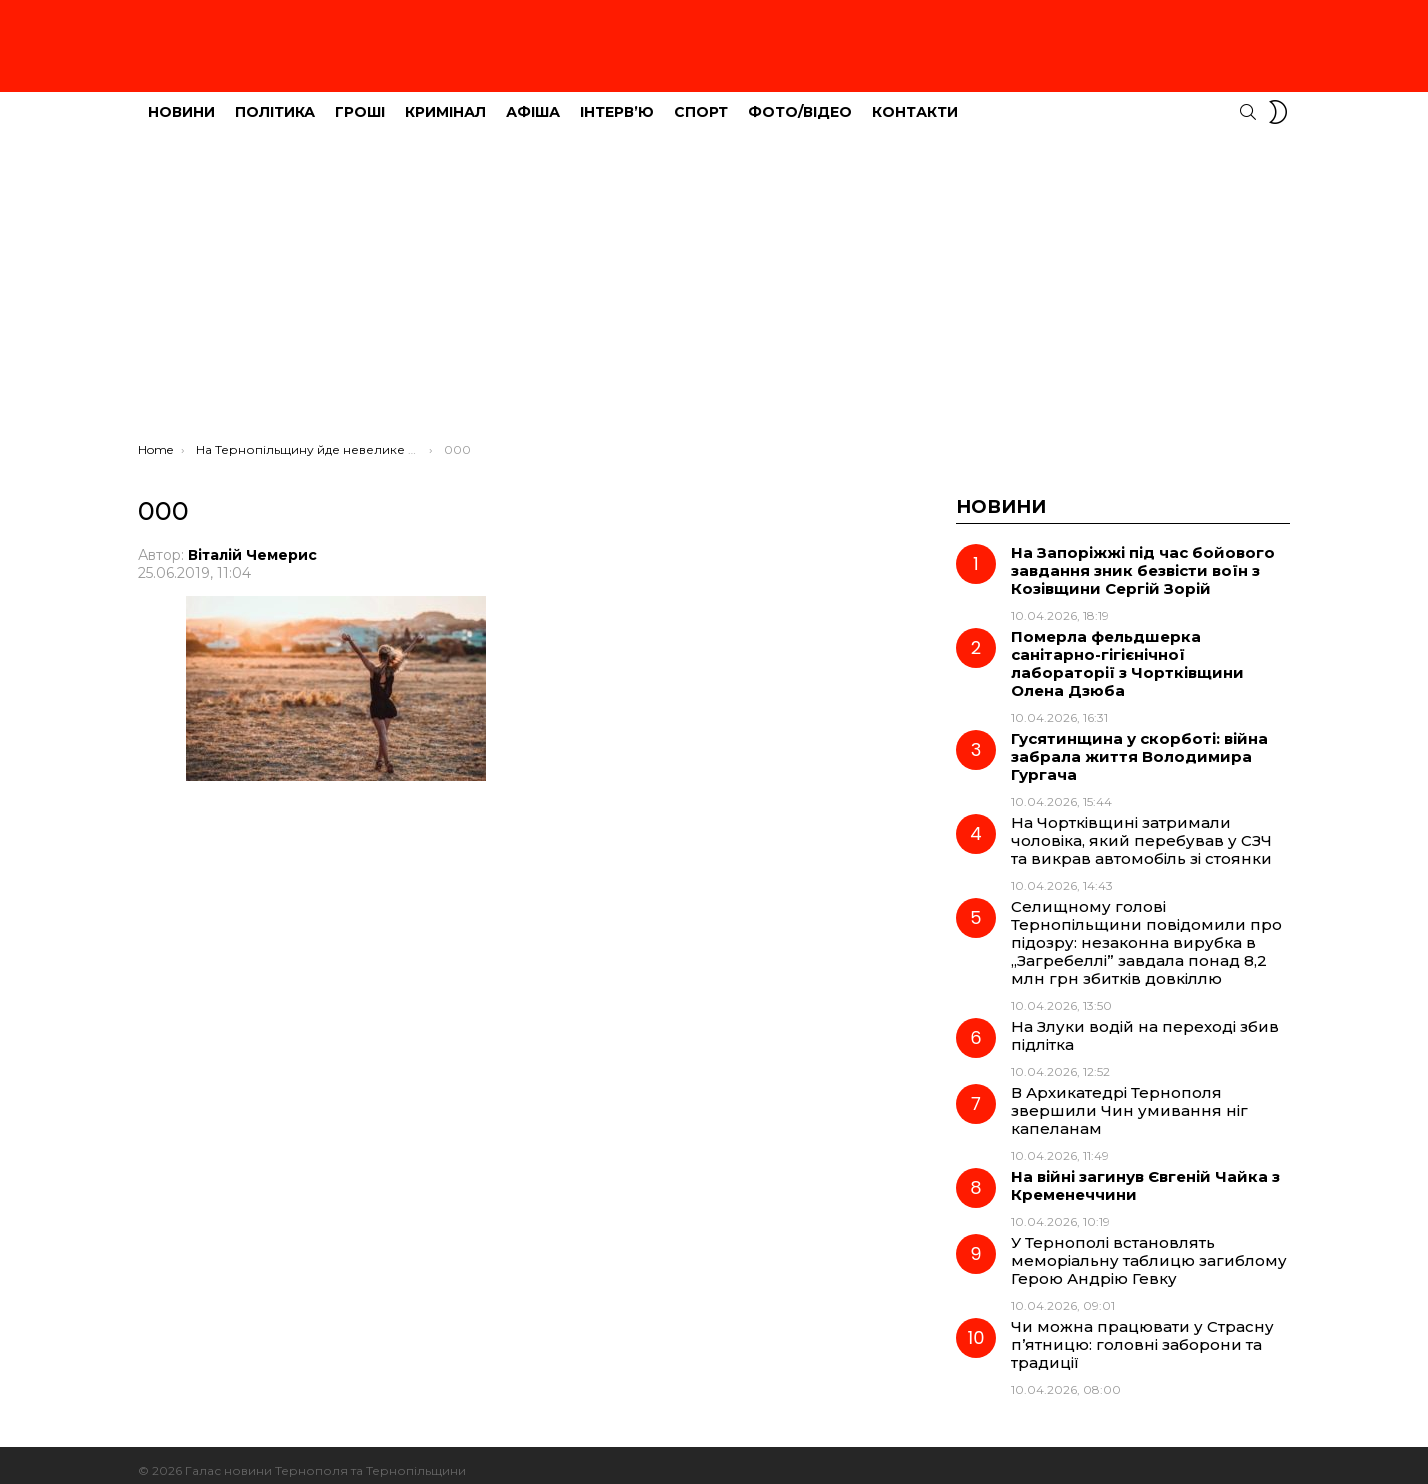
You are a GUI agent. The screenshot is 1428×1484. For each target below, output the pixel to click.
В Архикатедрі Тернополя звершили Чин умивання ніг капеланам (1129, 1099)
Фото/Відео (800, 101)
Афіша (533, 101)
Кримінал (445, 101)
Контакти (915, 101)
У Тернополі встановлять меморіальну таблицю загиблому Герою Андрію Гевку (1149, 1249)
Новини (181, 101)
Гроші (360, 101)
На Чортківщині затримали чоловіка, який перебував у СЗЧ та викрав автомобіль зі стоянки (1141, 829)
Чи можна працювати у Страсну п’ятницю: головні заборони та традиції (1142, 1333)
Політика (275, 101)
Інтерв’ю (617, 101)
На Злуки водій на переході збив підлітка (1145, 1024)
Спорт (701, 101)
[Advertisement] (714, 281)
